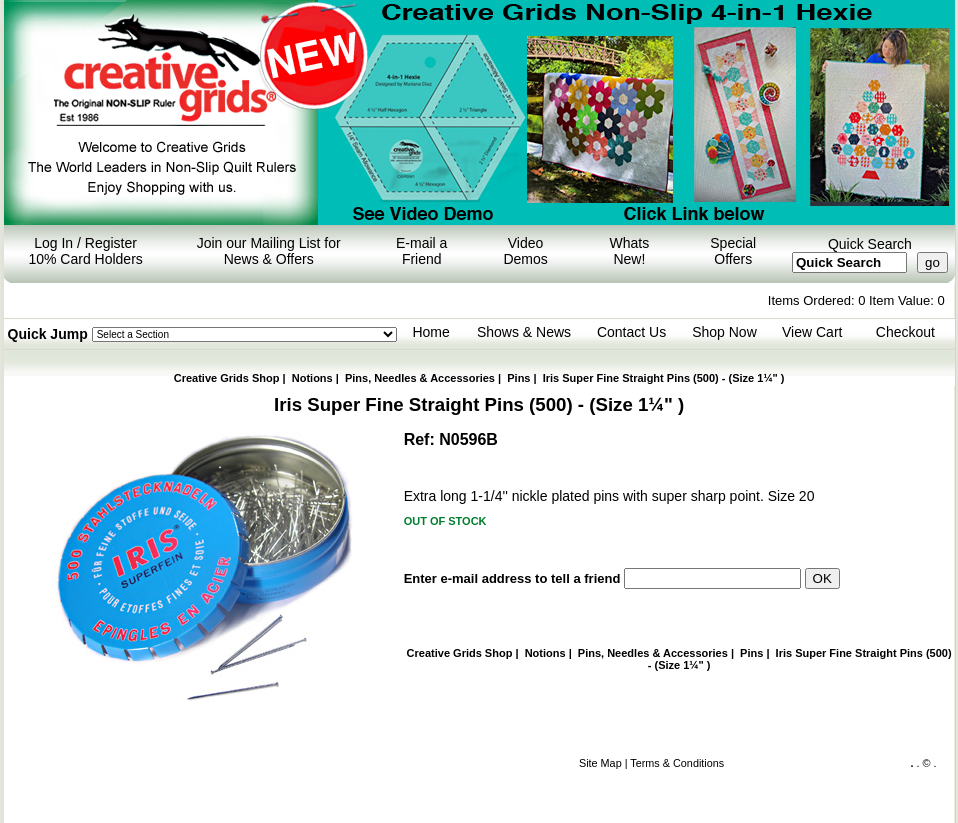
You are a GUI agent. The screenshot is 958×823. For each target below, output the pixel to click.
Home (430, 332)
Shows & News (524, 332)
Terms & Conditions (677, 763)
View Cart (812, 332)
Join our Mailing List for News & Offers (269, 251)
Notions (312, 378)
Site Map (600, 763)
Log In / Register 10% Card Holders (85, 251)
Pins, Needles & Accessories (420, 378)
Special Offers (733, 251)
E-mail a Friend (421, 251)
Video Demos (525, 251)
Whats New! (630, 251)
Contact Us (631, 332)
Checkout (905, 332)
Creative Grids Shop (227, 378)
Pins (518, 378)
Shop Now (724, 332)
